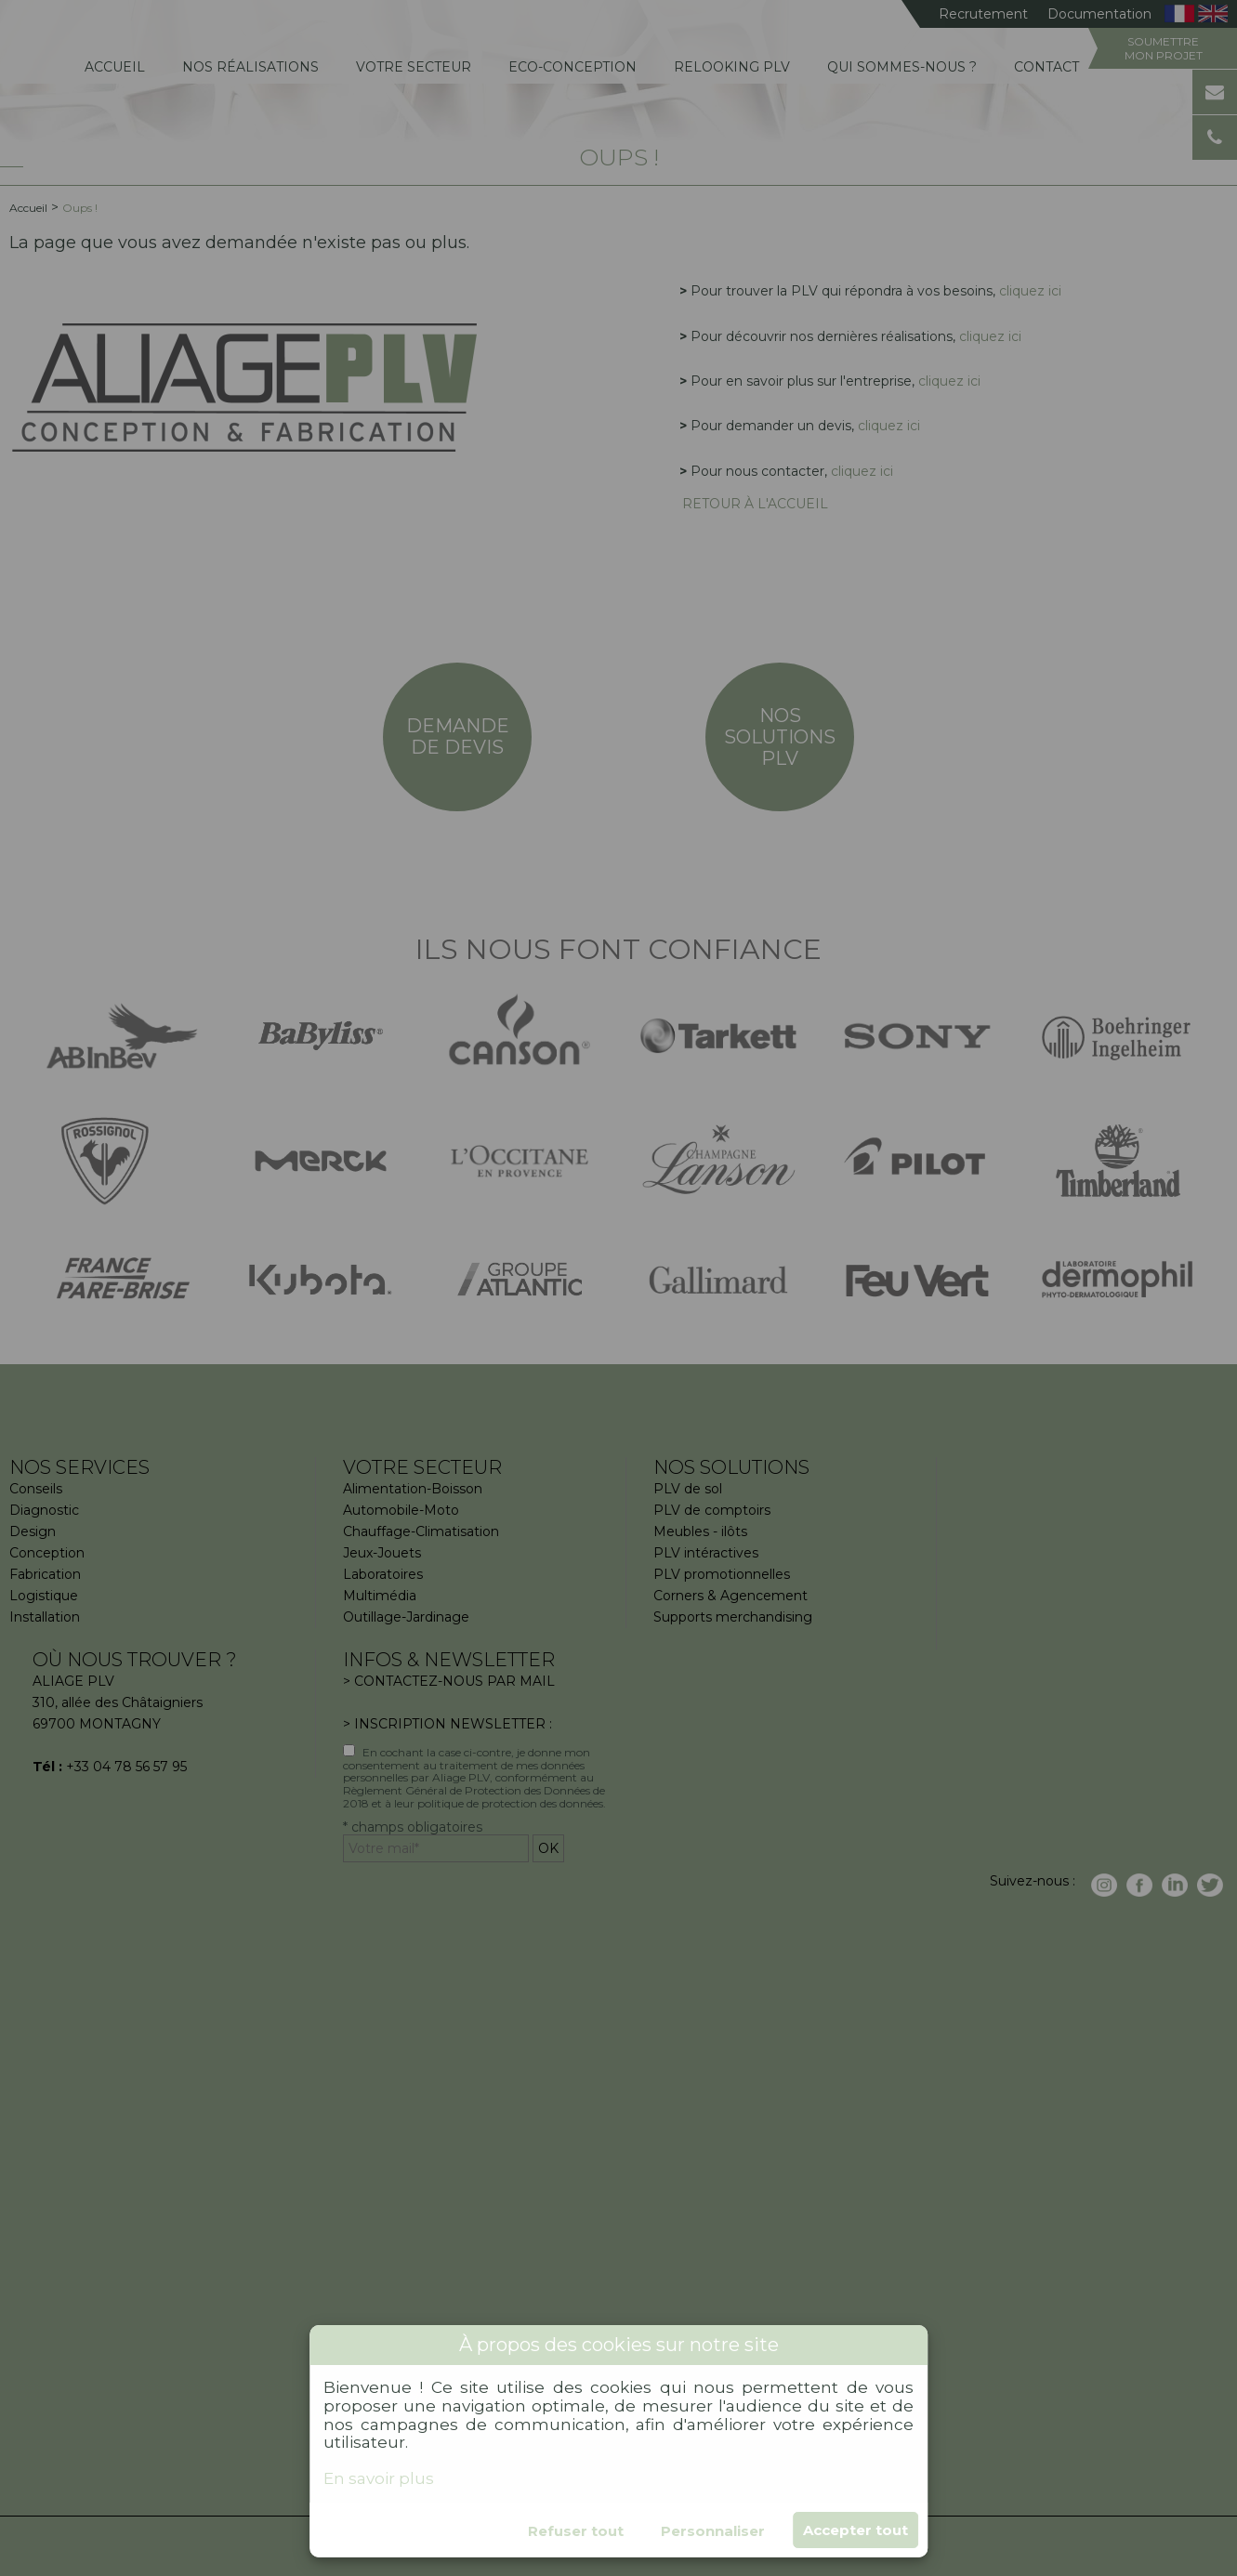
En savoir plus (378, 2478)
